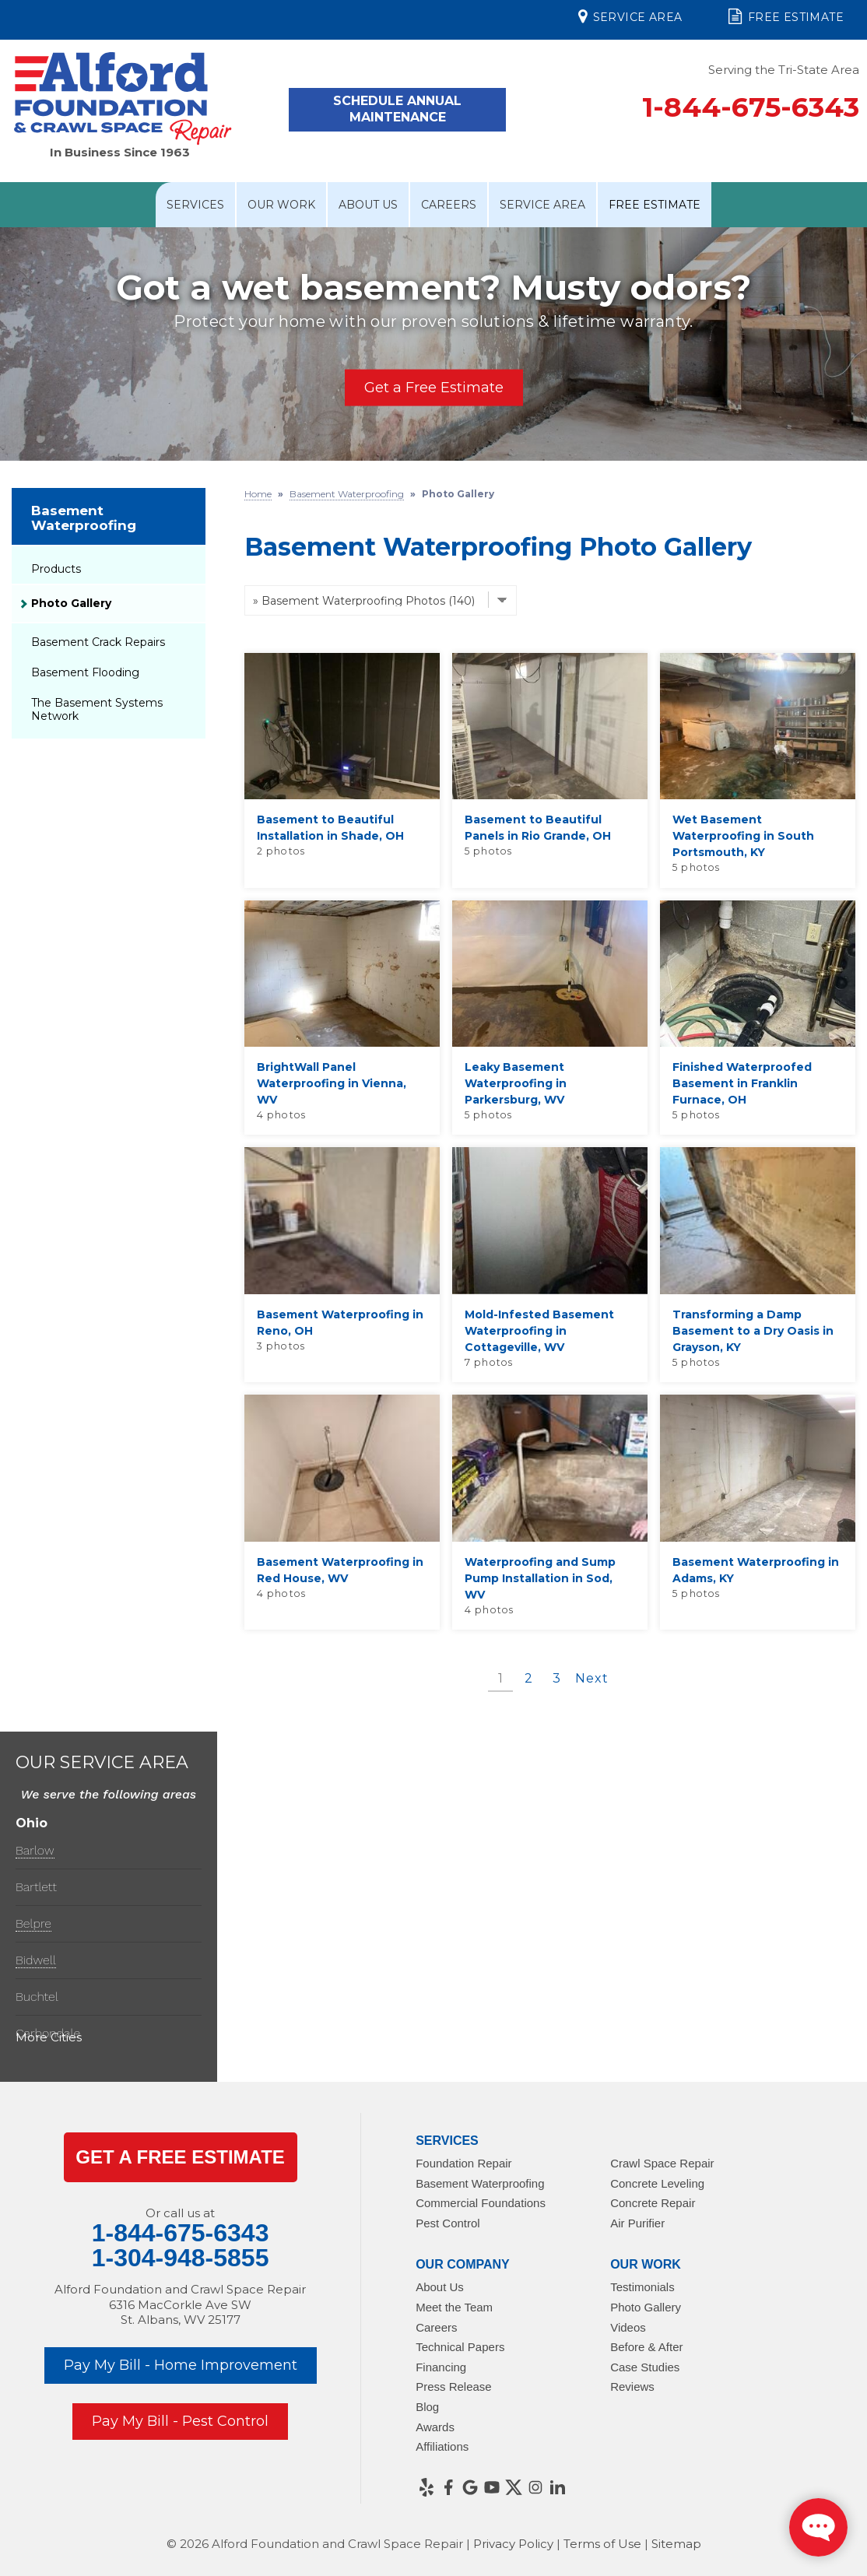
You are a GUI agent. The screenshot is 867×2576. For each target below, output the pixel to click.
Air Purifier (637, 2223)
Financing (441, 2367)
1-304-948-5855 (180, 2257)
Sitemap (676, 2543)
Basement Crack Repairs (98, 642)
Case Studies (644, 2367)
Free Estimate (786, 16)
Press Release (454, 2386)
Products (56, 569)
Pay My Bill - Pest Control (180, 2421)
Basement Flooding (85, 672)
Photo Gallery (71, 603)
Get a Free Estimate (434, 387)
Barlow (35, 1850)
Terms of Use (602, 2543)
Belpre (33, 1923)
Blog (427, 2406)
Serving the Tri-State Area (783, 69)
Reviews (632, 2386)
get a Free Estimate (179, 2156)
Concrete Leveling (657, 2183)
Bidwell (36, 1960)
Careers (448, 205)
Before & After (646, 2346)
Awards (435, 2427)
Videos (628, 2327)
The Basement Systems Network (97, 709)
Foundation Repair (463, 2163)
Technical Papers (460, 2346)
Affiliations (442, 2446)
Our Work (281, 205)
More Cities (49, 2037)
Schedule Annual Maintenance (397, 109)
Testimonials (642, 2286)
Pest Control (448, 2223)
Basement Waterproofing (83, 518)
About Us (368, 205)
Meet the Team (454, 2307)
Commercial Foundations (481, 2202)
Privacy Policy (513, 2543)
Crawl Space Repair (662, 2163)
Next (591, 1678)
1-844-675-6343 (750, 107)
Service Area (630, 16)
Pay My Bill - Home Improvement (180, 2365)
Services (195, 205)
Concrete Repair (652, 2202)
